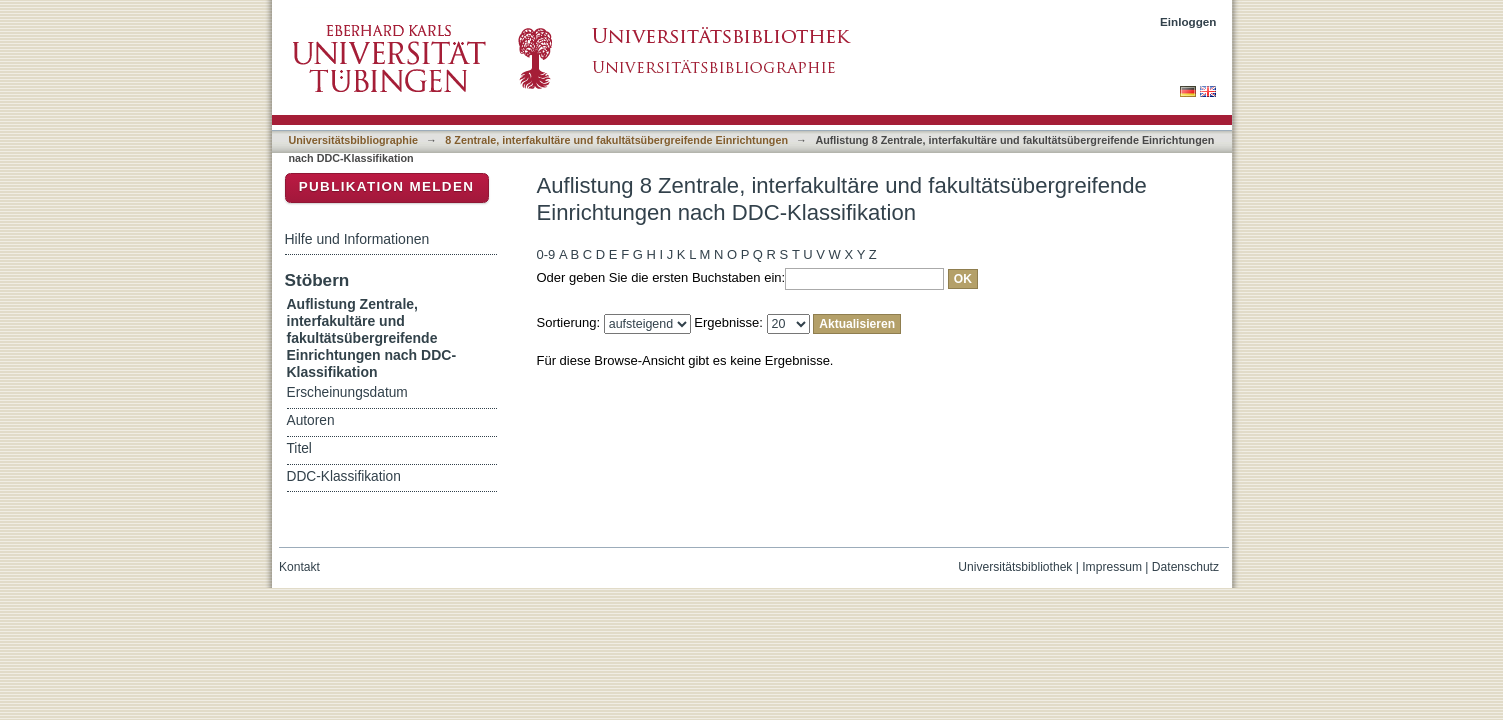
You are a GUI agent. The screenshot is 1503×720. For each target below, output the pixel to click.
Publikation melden (387, 186)
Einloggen (1188, 21)
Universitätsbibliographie (353, 140)
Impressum (1112, 567)
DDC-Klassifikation (344, 476)
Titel (299, 448)
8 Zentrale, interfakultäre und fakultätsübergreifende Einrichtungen (616, 140)
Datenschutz (1185, 567)
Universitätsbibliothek (1015, 567)
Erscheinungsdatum (347, 392)
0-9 (546, 254)
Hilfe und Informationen (357, 239)
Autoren (311, 420)
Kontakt (299, 567)
